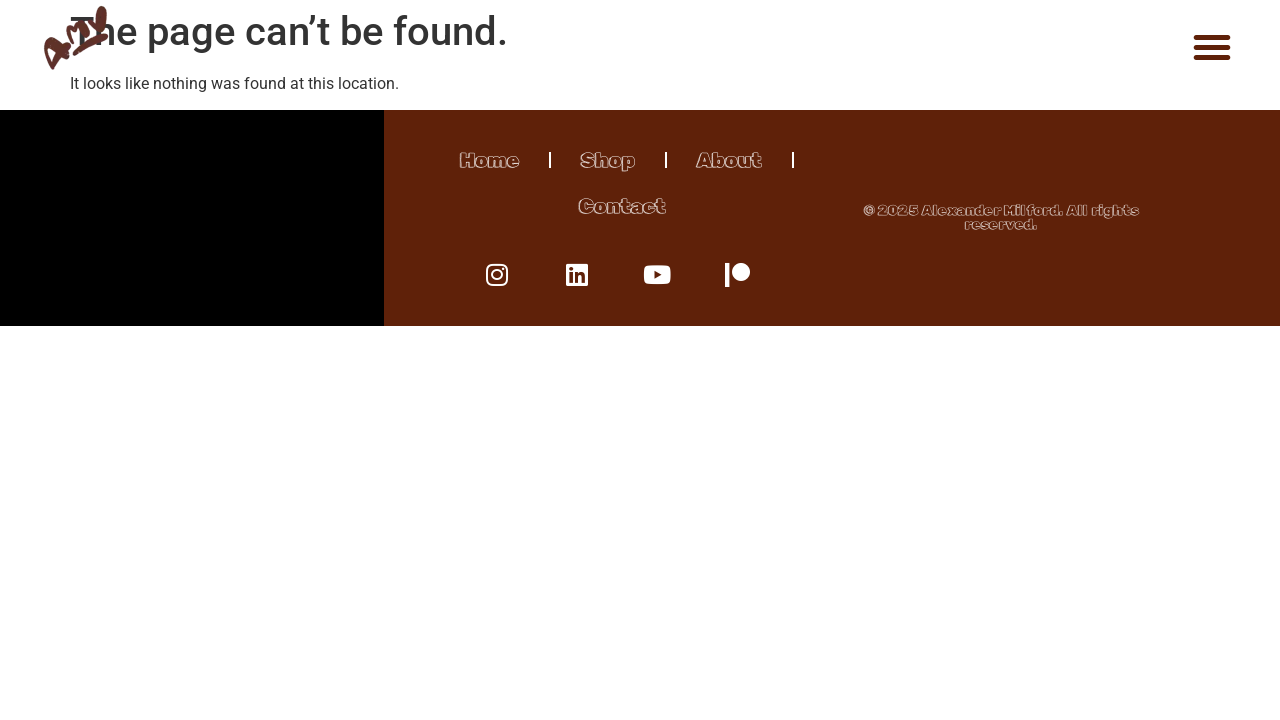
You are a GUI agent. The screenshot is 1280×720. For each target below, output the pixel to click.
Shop (608, 160)
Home (489, 160)
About (729, 160)
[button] (1212, 47)
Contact (622, 206)
